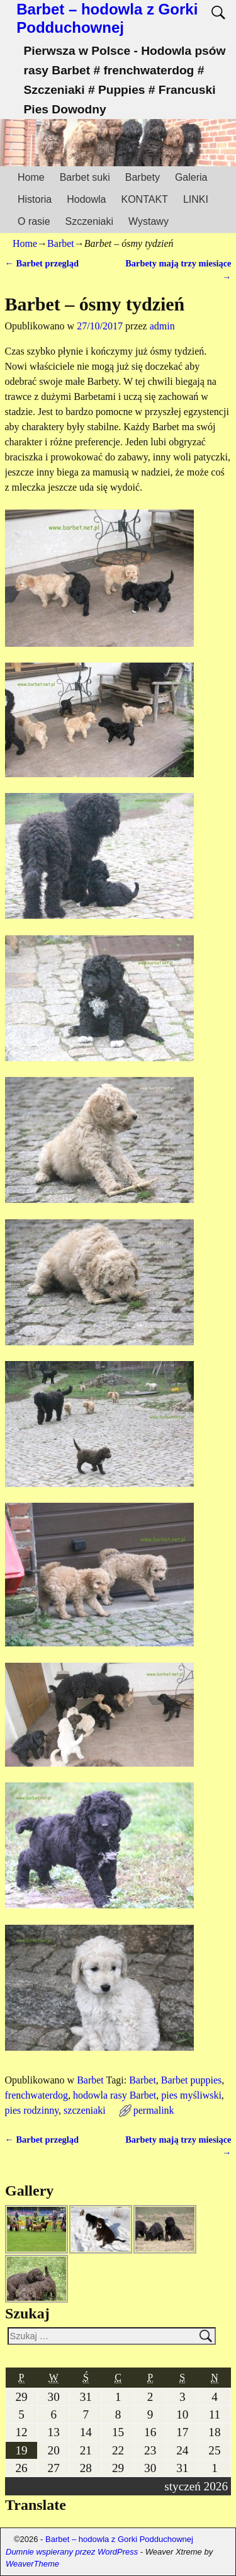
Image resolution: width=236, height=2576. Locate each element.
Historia (35, 199)
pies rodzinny (32, 2110)
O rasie (34, 221)
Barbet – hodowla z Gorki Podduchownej (107, 18)
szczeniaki (85, 2110)
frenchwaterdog (36, 2095)
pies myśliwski (191, 2095)
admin (162, 326)
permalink (153, 2110)
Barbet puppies (191, 2080)
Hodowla (86, 199)
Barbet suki (85, 177)
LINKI (195, 199)
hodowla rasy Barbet (114, 2095)
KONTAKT (144, 199)
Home (31, 177)
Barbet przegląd (42, 263)
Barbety (142, 177)
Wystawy (148, 221)
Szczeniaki (89, 221)
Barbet (60, 243)
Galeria (191, 177)
